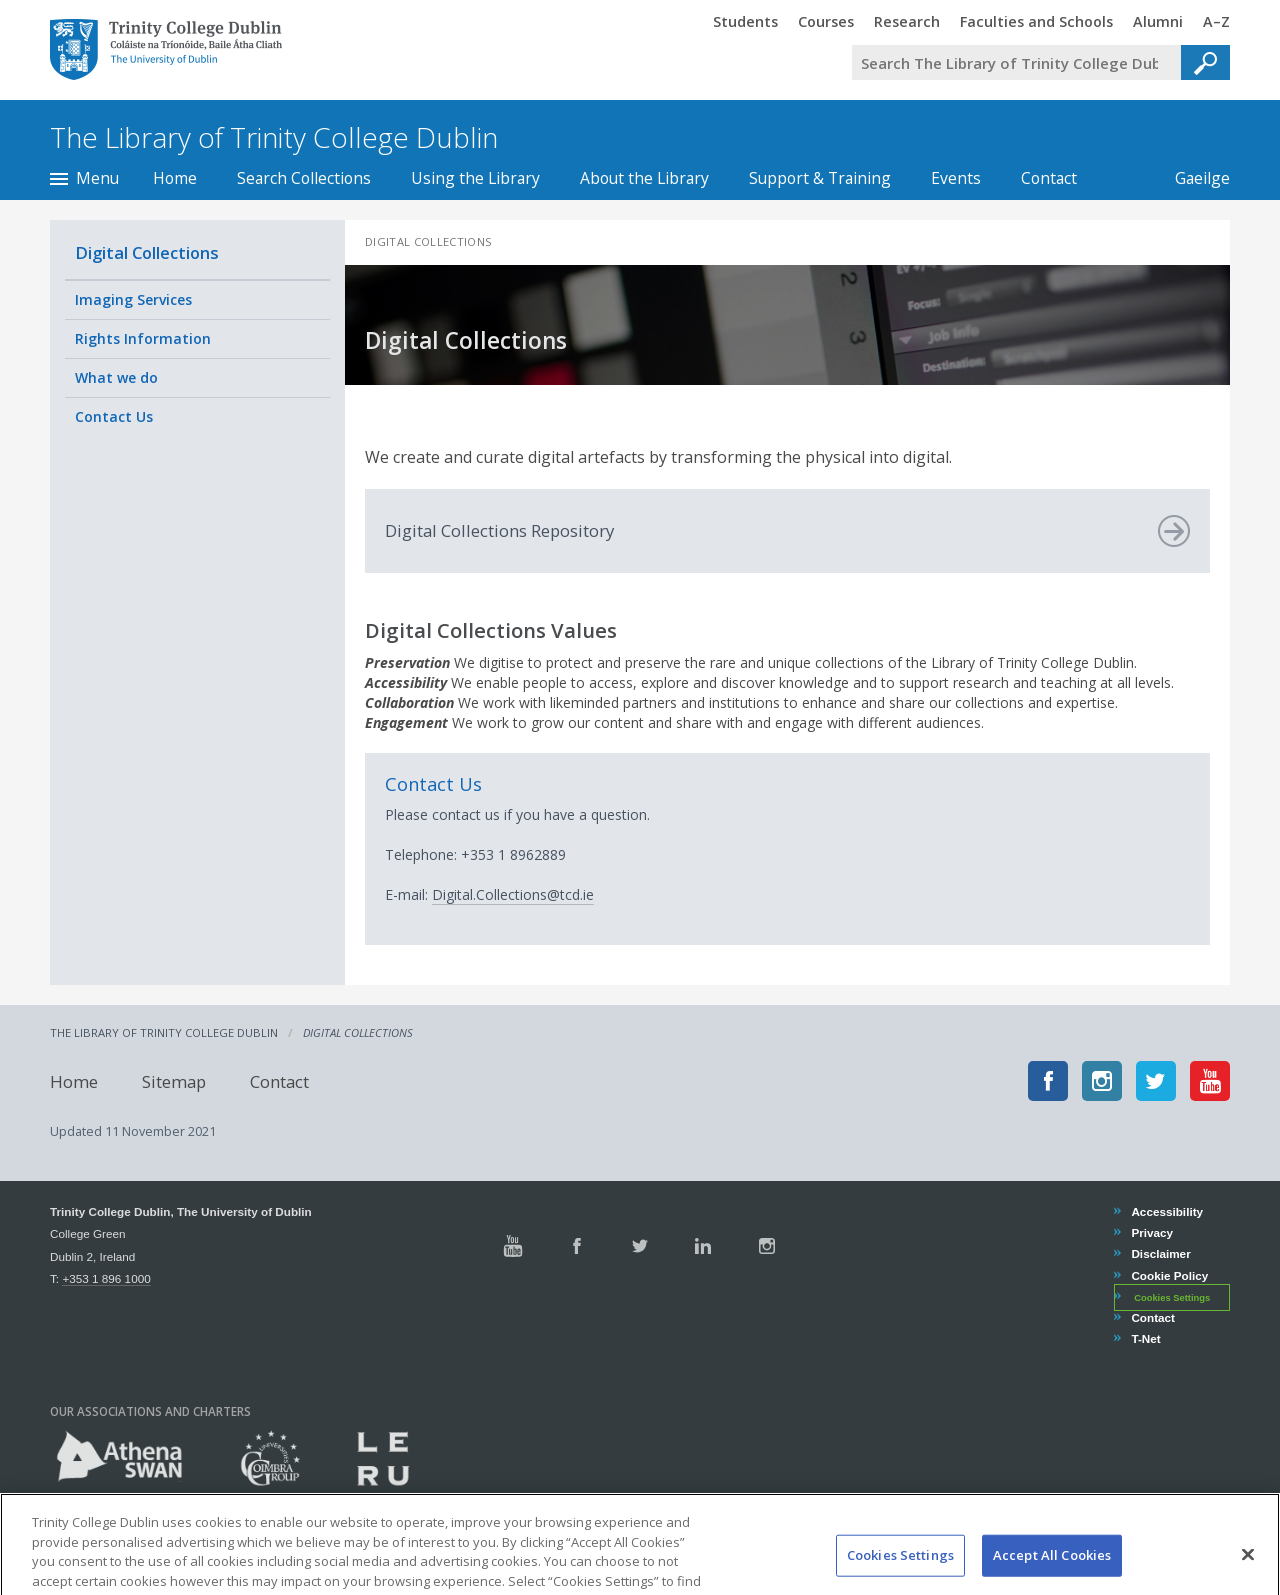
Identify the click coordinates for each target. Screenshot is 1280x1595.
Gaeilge (1192, 178)
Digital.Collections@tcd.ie (513, 894)
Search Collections (304, 178)
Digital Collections (147, 252)
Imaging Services (133, 299)
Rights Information (143, 338)
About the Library (644, 178)
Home (175, 178)
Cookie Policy (1169, 1275)
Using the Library (475, 178)
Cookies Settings (1172, 1298)
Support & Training (820, 178)
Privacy (1151, 1232)
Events (956, 178)
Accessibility (1166, 1211)
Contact (1049, 178)
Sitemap (174, 1080)
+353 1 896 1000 (106, 1278)
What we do (116, 377)
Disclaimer (1160, 1253)
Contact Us (114, 416)
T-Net (1145, 1338)
